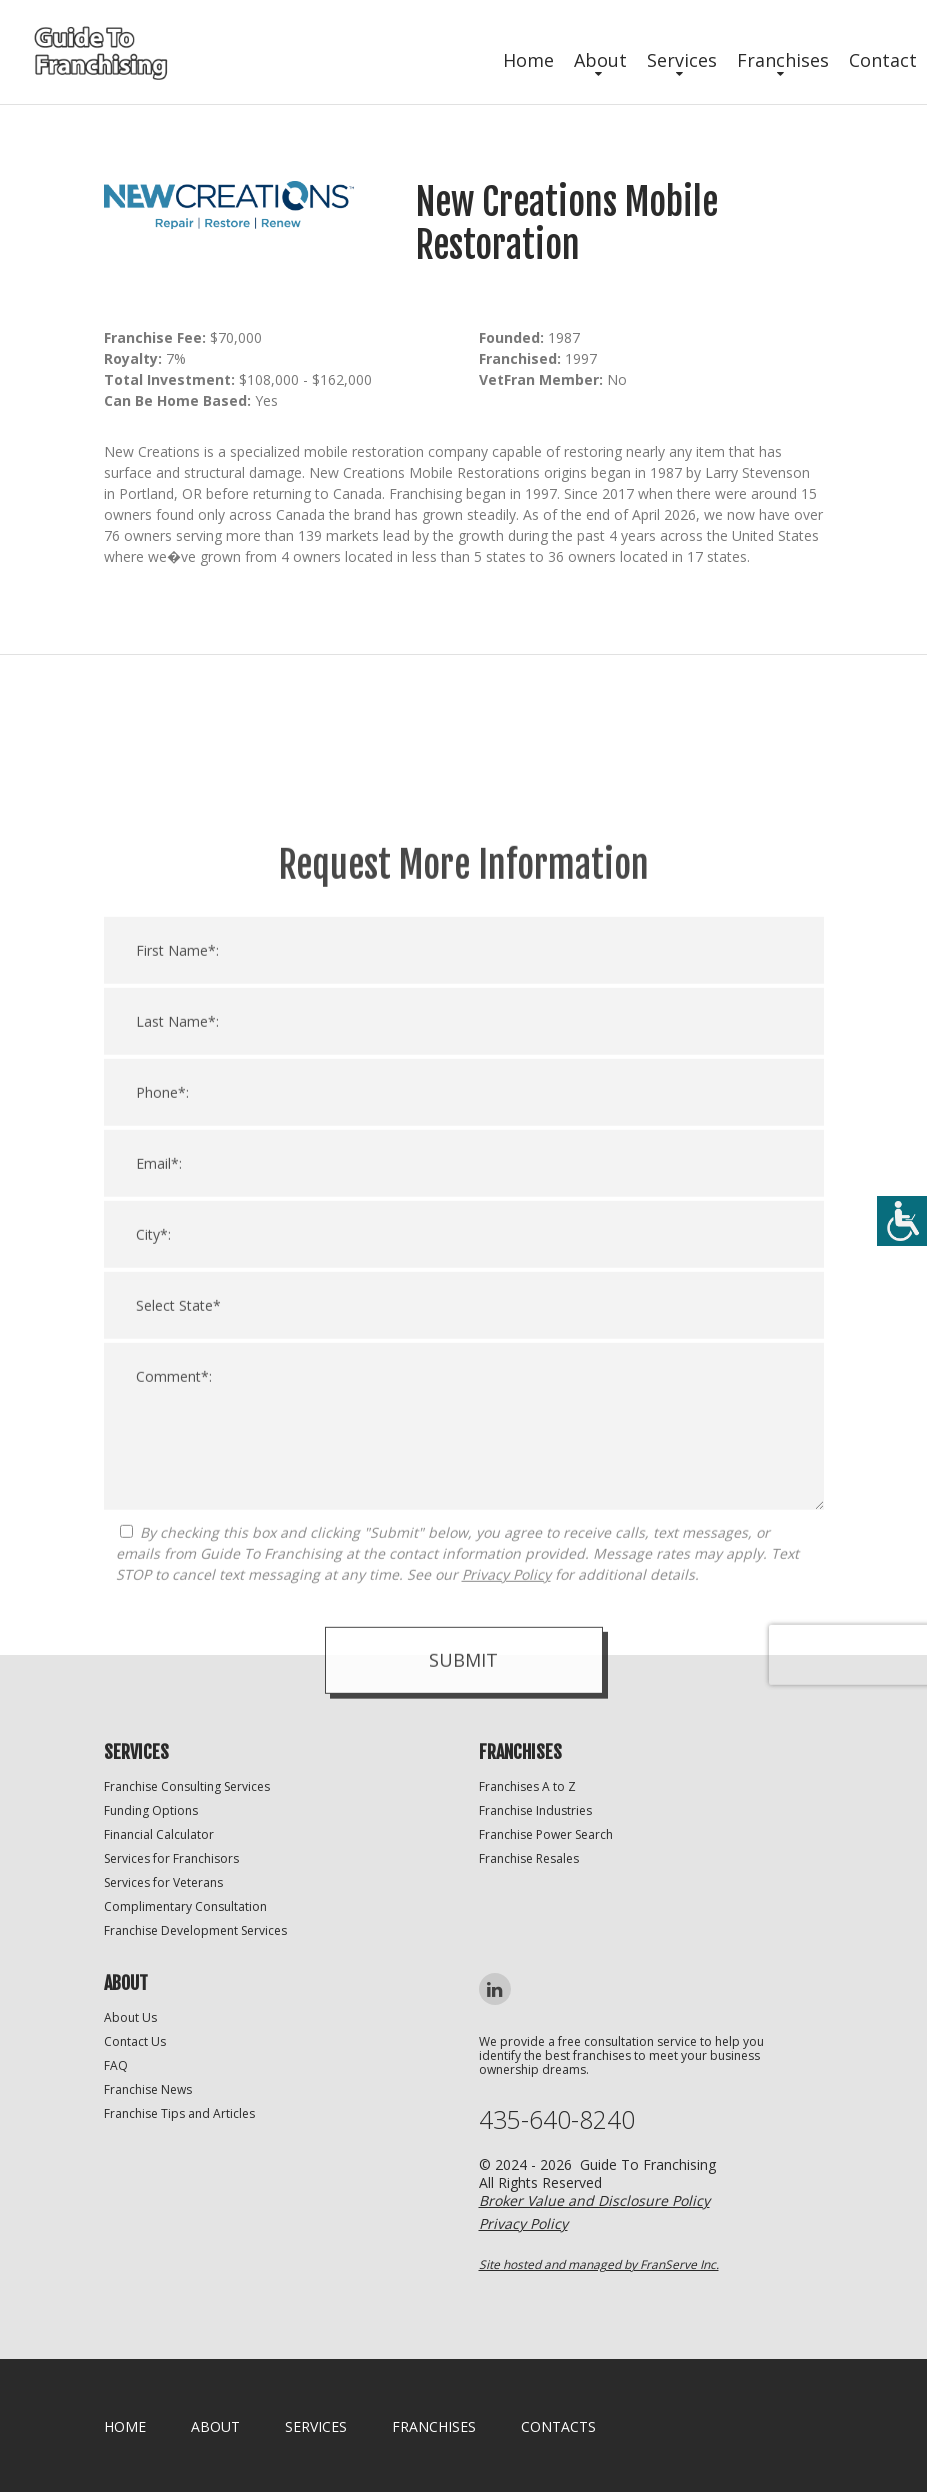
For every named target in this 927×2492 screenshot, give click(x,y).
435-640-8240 (557, 2119)
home (125, 2426)
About (600, 60)
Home (528, 60)
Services (682, 60)
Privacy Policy (506, 1930)
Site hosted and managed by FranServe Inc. (599, 2264)
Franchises (783, 60)
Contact (883, 60)
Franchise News (148, 2089)
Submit (463, 2016)
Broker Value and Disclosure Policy (594, 2200)
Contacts (558, 2426)
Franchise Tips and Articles (179, 2113)
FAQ (116, 2065)
